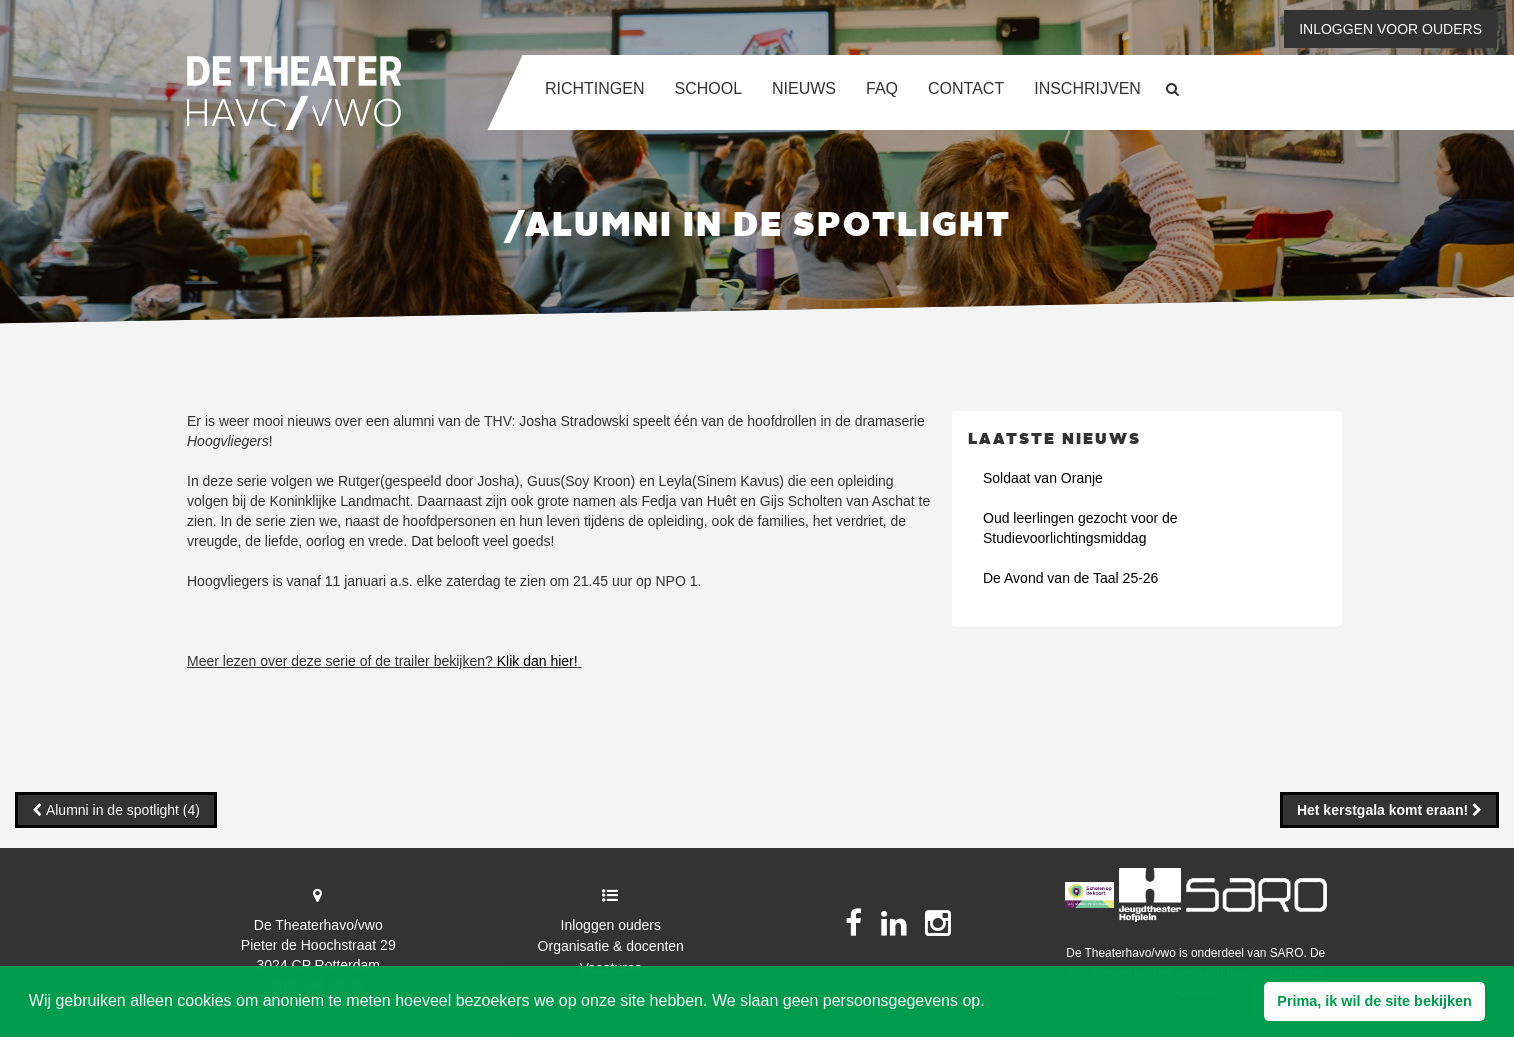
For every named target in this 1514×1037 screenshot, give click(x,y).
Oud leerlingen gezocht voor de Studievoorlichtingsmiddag (1080, 528)
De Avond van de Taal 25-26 (1070, 578)
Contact (966, 88)
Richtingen (595, 88)
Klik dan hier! (537, 661)
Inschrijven (1087, 88)
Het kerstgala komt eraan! (1384, 810)
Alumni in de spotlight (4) (121, 810)
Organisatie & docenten (611, 946)
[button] (1374, 1002)
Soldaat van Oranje (1043, 478)
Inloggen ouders (611, 925)
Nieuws (804, 88)
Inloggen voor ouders (1390, 29)
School (708, 88)
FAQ (882, 88)
